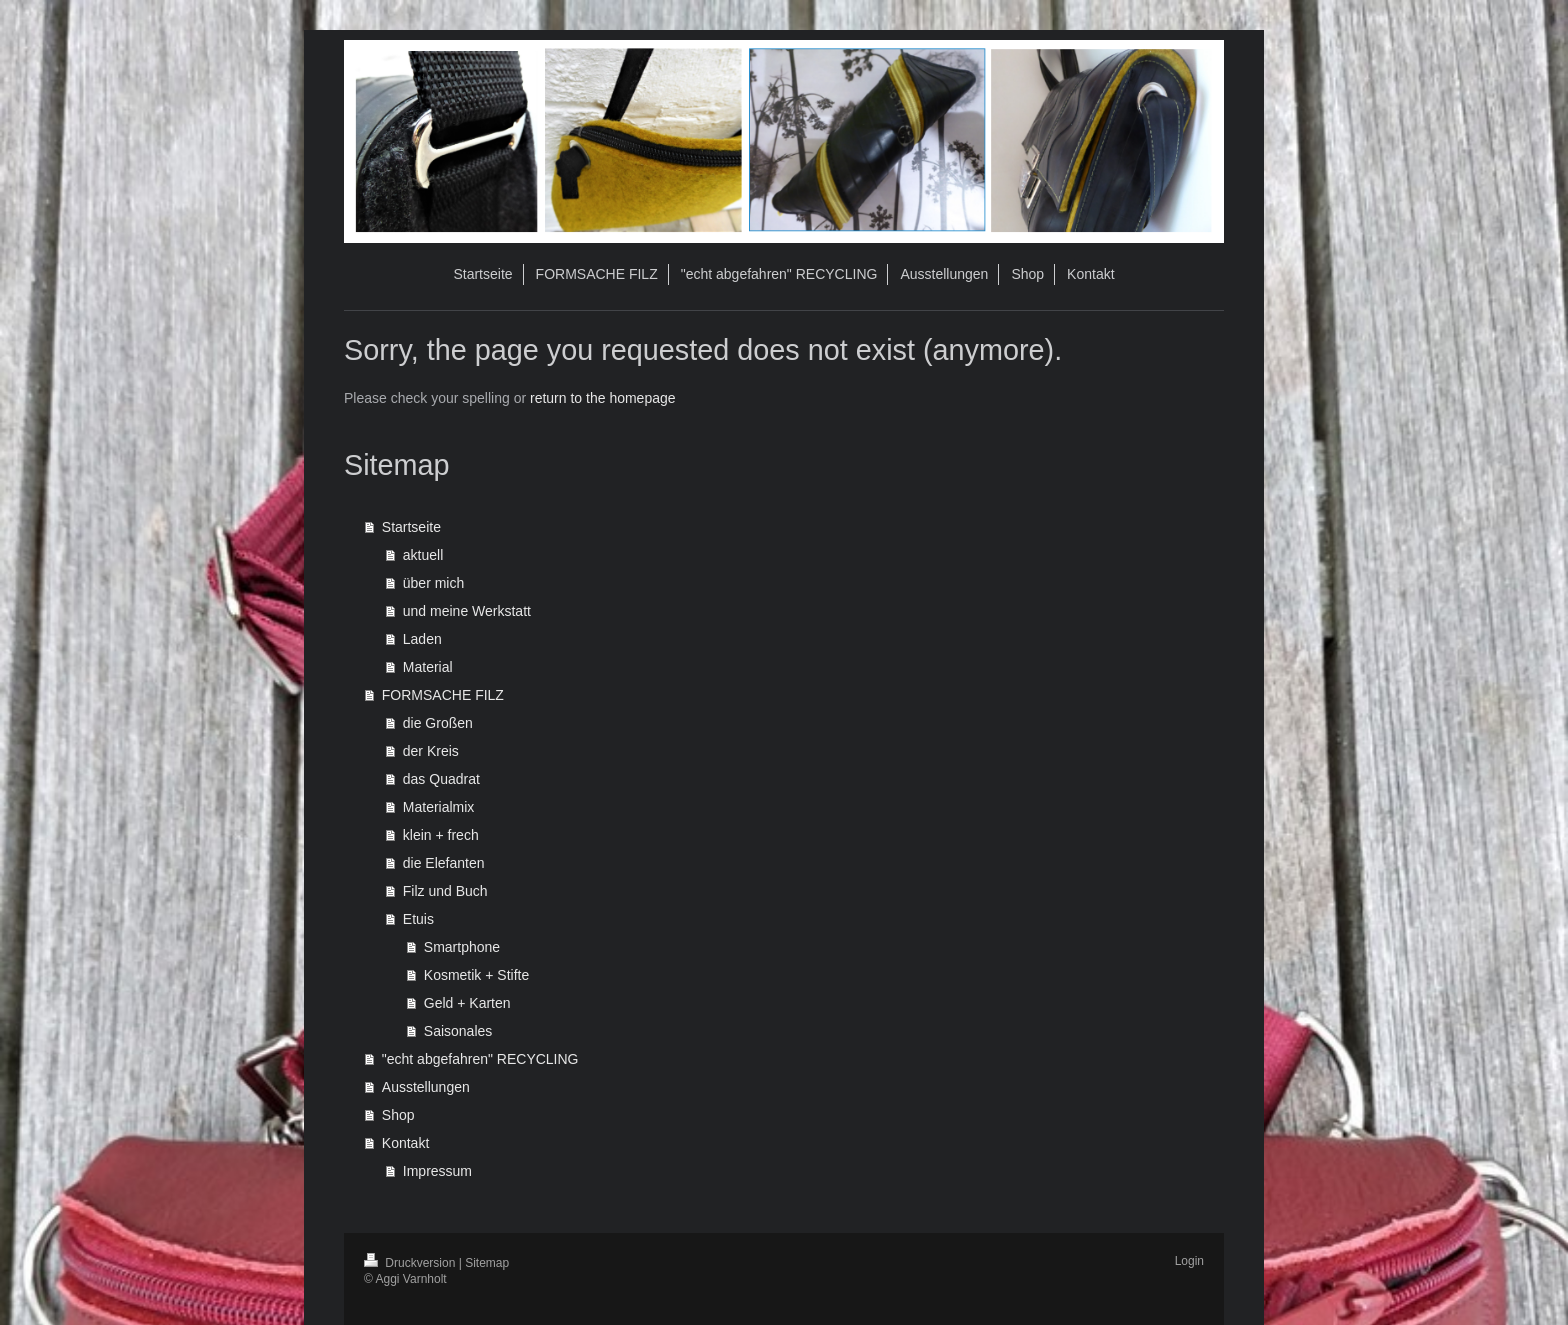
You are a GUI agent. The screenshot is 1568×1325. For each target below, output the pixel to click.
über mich (433, 583)
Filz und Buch (445, 891)
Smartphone (462, 947)
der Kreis (431, 751)
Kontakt (405, 1143)
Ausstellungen (426, 1087)
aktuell (423, 555)
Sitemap (487, 1263)
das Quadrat (441, 779)
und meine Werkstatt (467, 611)
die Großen (438, 723)
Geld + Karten (467, 1003)
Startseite (411, 527)
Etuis (418, 919)
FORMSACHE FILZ (443, 695)
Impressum (437, 1171)
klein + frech (441, 835)
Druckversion (411, 1263)
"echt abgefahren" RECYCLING (480, 1059)
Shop (398, 1115)
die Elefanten (444, 863)
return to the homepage (603, 398)
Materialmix (439, 807)
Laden (422, 639)
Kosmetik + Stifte (476, 975)
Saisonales (458, 1031)
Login (1189, 1261)
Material (428, 667)
